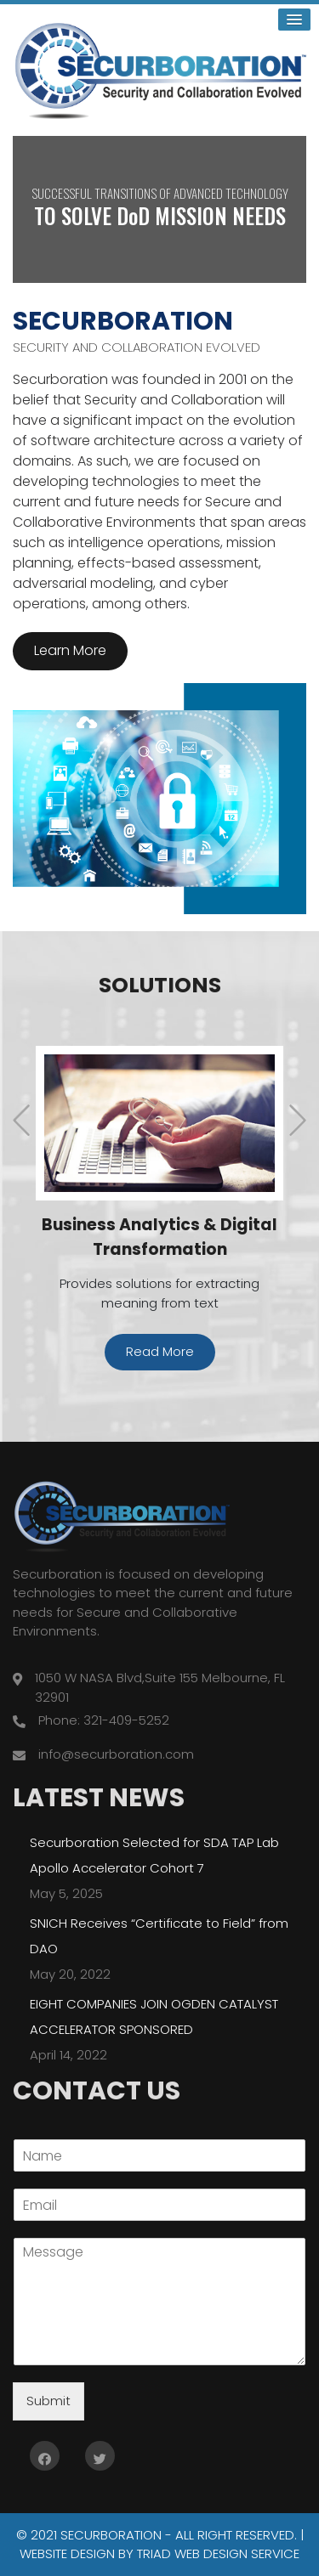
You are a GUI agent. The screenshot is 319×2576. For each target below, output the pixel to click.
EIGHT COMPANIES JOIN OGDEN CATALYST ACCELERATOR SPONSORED (154, 2015)
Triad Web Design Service (218, 2553)
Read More (160, 1350)
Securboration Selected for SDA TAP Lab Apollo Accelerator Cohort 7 (154, 1854)
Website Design (67, 2553)
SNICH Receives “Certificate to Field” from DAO (159, 1935)
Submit (48, 2400)
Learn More (70, 649)
